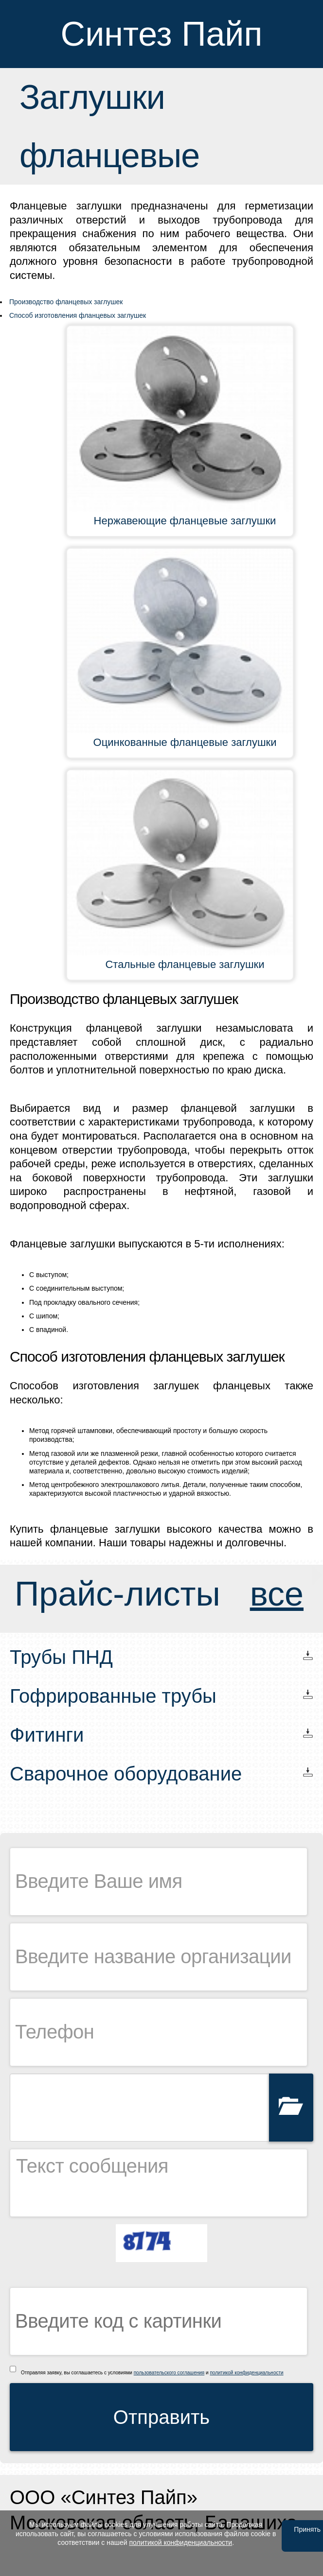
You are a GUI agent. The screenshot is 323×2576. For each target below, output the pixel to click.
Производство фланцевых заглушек (66, 302)
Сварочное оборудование (126, 1773)
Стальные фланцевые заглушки (184, 964)
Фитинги (47, 1735)
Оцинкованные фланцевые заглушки (185, 742)
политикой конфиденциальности (246, 2372)
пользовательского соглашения (169, 2372)
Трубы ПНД (61, 1657)
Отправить (161, 2417)
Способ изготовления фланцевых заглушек (77, 315)
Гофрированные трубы (113, 1696)
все (277, 1594)
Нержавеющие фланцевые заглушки (185, 521)
